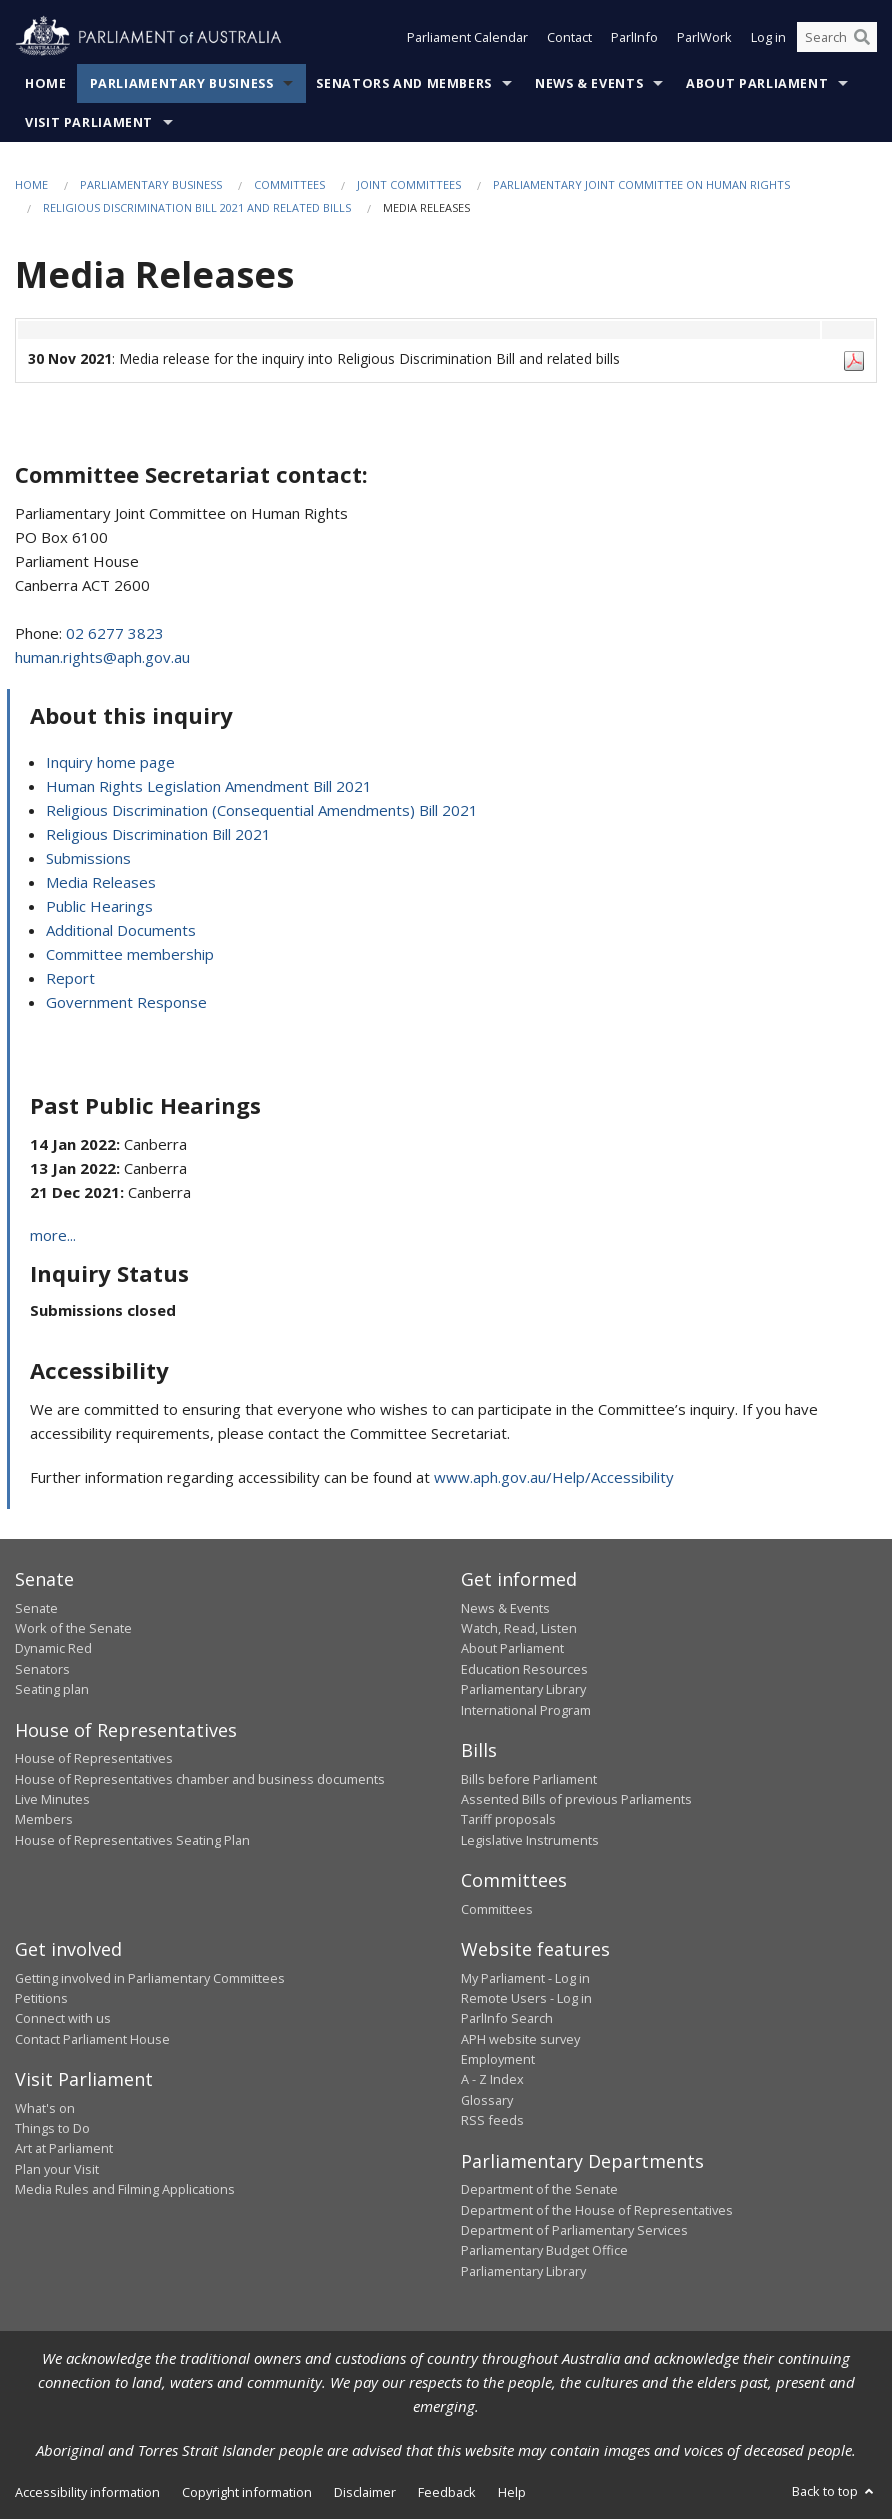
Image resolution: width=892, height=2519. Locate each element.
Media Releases (101, 882)
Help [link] (512, 2492)
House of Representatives (94, 1758)
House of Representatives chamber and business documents (200, 1779)
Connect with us (63, 2018)
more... (53, 1235)
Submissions (88, 858)
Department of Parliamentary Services (574, 2230)
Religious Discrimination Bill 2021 (158, 834)
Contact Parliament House (92, 2039)
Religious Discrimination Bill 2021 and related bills (197, 207)
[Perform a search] (862, 38)
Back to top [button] (834, 2491)
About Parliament (757, 83)
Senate (36, 1608)
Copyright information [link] (247, 2492)
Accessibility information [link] (87, 2492)
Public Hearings (99, 906)
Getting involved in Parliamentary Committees (150, 1978)
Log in (768, 38)
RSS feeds (492, 2120)
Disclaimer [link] (365, 2492)
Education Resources (524, 1669)
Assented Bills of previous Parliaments (576, 1799)
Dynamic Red (53, 1648)
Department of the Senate (539, 2189)
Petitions (41, 1998)
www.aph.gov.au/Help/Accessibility (554, 1477)
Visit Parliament (89, 122)
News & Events (589, 83)
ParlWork (704, 38)
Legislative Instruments (530, 1840)
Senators (42, 1669)
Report (70, 978)
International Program (526, 1710)
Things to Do (52, 2128)
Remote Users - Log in (526, 1998)
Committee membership (130, 954)
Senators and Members (404, 83)
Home (46, 83)
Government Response (126, 1002)
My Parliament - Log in (525, 1978)
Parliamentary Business (182, 83)
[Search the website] (837, 38)
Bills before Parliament (529, 1779)
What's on (45, 2108)
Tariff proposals (508, 1819)
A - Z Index (492, 2079)
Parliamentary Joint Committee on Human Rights (641, 184)
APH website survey (520, 2039)
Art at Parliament (64, 2148)
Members (44, 1819)
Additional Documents (121, 930)
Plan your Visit (57, 2169)
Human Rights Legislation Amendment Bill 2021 (209, 786)
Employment (498, 2059)
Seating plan (52, 1689)
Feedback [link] (447, 2492)
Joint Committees (409, 184)
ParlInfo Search (507, 2018)
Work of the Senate (73, 1628)
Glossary (487, 2100)
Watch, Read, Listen (519, 1628)
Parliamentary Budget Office (544, 2250)
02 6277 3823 (115, 633)
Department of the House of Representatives (597, 2210)
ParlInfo (634, 38)
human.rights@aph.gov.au (102, 657)
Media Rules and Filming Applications (125, 2189)
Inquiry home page (110, 762)
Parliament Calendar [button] (467, 38)
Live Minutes (52, 1799)
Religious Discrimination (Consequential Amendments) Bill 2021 (262, 810)
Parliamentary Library (523, 1689)
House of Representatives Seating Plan (132, 1840)
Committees (289, 184)
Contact (569, 38)
